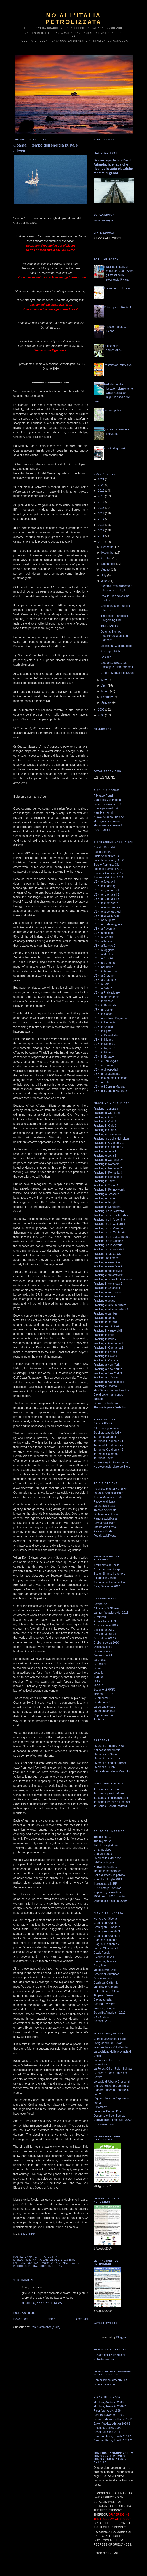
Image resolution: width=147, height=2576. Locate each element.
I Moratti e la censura (107, 1758)
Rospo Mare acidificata (108, 1497)
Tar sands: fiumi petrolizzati (111, 1797)
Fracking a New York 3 (108, 1373)
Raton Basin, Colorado (108, 1991)
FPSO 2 (99, 1685)
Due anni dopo (103, 1853)
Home (51, 2318)
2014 (101, 519)
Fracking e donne (105, 1317)
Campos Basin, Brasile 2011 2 (113, 2440)
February (107, 696)
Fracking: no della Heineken (111, 1138)
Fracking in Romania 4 (108, 1176)
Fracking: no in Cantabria (109, 1232)
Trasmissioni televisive (117, 365)
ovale (74, 2263)
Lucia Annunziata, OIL (107, 856)
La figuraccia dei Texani (108, 2043)
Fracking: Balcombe (106, 1257)
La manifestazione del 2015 (111, 1612)
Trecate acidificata (105, 1510)
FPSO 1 (99, 1680)
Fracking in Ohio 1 (105, 1117)
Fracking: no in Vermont (109, 1228)
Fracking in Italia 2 (105, 1339)
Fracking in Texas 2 (106, 1185)
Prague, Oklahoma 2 (107, 1944)
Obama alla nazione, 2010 (110, 1900)
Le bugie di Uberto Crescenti (112, 2081)
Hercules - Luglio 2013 (108, 1879)
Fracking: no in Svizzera (109, 1211)
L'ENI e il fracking (105, 886)
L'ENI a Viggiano (104, 950)
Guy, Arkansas (103, 1978)
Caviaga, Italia (103, 1999)
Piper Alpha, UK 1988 (107, 2410)
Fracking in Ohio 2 (105, 1121)
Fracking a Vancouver (107, 1292)
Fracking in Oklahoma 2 (109, 1146)
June (104, 581)
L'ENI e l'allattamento (107, 1073)
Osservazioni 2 (103, 1651)
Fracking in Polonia (106, 1356)
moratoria (49, 2263)
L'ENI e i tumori (103, 1065)
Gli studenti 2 (102, 1702)
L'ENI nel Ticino (103, 967)
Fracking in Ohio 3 (105, 1125)
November (108, 552)
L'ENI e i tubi (102, 1082)
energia (19, 2263)
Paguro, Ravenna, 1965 (109, 2414)
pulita (32, 2266)
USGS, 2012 (102, 2016)
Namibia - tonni (103, 812)
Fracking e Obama (105, 1386)
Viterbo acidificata (105, 1527)
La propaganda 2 (104, 1710)
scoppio (44, 2266)
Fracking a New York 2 (108, 1369)
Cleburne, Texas (104, 1957)
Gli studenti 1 (102, 1698)
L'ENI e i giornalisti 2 (106, 894)
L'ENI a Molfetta (104, 932)
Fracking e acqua (104, 1300)
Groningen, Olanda (106, 1922)
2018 (101, 496)
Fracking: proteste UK (107, 1253)
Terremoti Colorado (106, 1453)
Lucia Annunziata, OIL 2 (109, 860)
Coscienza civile (104, 2124)
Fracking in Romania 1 (108, 1164)
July (104, 575)
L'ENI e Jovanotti (104, 881)
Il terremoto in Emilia (106, 1565)
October (106, 558)
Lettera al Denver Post (108, 2111)
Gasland (106, 657)
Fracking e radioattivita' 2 (109, 1275)
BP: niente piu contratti (108, 1888)
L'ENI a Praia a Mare (107, 992)
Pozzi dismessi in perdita (109, 1875)
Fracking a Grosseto (106, 1194)
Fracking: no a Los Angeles (111, 1215)
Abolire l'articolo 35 (105, 1621)
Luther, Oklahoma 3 (106, 1948)
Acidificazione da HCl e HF (110, 1488)
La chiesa (100, 1659)
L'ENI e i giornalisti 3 (106, 898)
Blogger (121, 2337)
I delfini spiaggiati (104, 1862)
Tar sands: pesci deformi (109, 1793)
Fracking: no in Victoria (108, 1245)
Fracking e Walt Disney (108, 1159)
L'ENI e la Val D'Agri (106, 915)
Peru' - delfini (102, 829)
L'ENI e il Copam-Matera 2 (110, 1090)
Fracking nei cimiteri (106, 1326)
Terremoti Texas (104, 1458)
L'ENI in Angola (103, 1026)
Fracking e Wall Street (107, 1112)
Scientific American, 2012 (110, 2012)
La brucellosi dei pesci (107, 1858)
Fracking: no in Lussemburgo (112, 1236)
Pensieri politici (112, 410)
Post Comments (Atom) (45, 2327)
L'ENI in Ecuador (104, 1056)
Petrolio (19, 2266)
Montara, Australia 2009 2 (110, 2406)
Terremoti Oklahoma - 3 (108, 1449)
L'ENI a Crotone (104, 975)
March (105, 691)
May (104, 679)
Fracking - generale (106, 1108)
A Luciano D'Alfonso (106, 1608)
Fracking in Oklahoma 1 (109, 1142)
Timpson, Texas (103, 1995)
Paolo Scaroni (102, 851)
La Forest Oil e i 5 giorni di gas (113, 2068)
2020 (101, 485)
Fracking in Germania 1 (108, 1343)
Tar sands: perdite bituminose (112, 1801)
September (108, 563)
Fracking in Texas (105, 1181)
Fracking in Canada (106, 1360)
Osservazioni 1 (103, 1655)
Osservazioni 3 (103, 1646)
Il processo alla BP (105, 1883)
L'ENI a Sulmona (104, 962)
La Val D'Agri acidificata (108, 1492)
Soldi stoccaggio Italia (107, 1432)
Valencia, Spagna (105, 2008)
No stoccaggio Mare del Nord (112, 1466)
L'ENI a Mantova (104, 954)
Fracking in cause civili (108, 1330)
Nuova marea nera (105, 1866)
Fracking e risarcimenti (108, 1134)
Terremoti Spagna (105, 1436)
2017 (101, 502)
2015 (101, 513)
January (106, 702)
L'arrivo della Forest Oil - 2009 (113, 2119)
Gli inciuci (100, 1664)
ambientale (51, 2260)
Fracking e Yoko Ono (107, 1262)
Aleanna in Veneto (105, 1577)
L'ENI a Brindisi (103, 958)
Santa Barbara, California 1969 (113, 2419)
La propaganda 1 (104, 1706)
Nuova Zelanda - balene (109, 817)
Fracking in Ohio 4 (105, 1130)
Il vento (98, 1676)
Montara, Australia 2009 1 (110, 2402)
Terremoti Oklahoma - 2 (108, 1445)
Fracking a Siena (104, 1198)
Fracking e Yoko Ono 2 (108, 1266)
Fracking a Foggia (105, 1202)
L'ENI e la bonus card (107, 911)
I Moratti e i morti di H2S (109, 1745)
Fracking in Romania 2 (108, 1168)
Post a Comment (24, 2312)
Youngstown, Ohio (105, 1969)
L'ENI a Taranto (103, 941)
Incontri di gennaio (114, 448)
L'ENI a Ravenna (104, 928)
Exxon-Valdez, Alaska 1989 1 (112, 2423)
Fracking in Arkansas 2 (108, 1283)
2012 (101, 530)
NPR (32, 2234)
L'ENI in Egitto (102, 1031)
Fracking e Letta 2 (105, 1155)
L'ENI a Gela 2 (103, 988)
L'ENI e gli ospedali (106, 1069)
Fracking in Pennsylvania (109, 1189)
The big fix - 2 (102, 1841)
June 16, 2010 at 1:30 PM (42, 2303)
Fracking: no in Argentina (109, 1219)
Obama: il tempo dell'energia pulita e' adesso (114, 636)
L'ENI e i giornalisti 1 (106, 890)
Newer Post (20, 2318)
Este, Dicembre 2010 (107, 1586)
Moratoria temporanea (107, 1870)
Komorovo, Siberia (105, 1918)
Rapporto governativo (107, 1892)
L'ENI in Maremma (105, 971)
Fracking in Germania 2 (108, 1347)
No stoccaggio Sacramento (111, 1462)
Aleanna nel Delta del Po (109, 1582)
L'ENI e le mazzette (106, 902)
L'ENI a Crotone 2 (105, 979)
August (106, 569)
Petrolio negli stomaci (107, 1845)
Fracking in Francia (106, 1351)
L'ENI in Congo (103, 1013)
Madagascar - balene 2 (108, 825)
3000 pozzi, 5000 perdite (109, 1896)
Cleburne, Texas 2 (105, 1961)
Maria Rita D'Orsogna (103, 220)
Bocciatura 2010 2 (105, 1638)
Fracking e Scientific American (113, 1279)
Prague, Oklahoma (105, 1939)
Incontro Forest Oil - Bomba (111, 2047)
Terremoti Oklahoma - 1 (108, 1441)
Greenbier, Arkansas (106, 1974)
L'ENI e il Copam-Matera (109, 1086)
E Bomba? (100, 2107)
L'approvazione (103, 1715)
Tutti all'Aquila (109, 625)
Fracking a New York (107, 1364)
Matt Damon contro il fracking (112, 1390)
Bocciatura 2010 (104, 1629)
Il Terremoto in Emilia (116, 288)
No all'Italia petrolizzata (74, 18)
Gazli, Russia (102, 1952)
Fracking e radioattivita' (108, 1270)
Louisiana (33, 2263)
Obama (63, 2263)
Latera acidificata (104, 1505)
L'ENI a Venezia (104, 937)
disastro (67, 2260)
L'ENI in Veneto (103, 1001)
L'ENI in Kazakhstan (106, 1035)
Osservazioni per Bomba (109, 2115)
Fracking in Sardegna (107, 1206)
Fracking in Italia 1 (105, 1334)
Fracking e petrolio (105, 1321)
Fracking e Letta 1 (105, 1151)
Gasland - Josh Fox (106, 1403)
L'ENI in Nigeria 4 (105, 1052)
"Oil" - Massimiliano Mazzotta (112, 1771)
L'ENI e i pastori (104, 1009)
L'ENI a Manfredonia (106, 996)
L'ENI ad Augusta (104, 920)
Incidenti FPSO (103, 1693)
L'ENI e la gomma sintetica (110, 1077)
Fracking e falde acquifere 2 (111, 1309)
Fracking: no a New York (109, 1249)
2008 (101, 715)
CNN (24, 2234)
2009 (101, 709)
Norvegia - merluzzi (106, 808)
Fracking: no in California (109, 1223)
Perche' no (100, 1604)
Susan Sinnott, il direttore (109, 1573)
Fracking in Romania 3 (108, 1172)
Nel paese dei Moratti (107, 1750)
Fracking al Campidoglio (109, 1381)
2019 (101, 490)
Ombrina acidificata (106, 1514)
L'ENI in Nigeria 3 (105, 1048)
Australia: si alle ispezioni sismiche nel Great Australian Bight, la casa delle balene (114, 393)
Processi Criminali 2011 (109, 877)
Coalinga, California (106, 1982)
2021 (101, 479)
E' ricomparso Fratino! (117, 307)
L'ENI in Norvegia (105, 1022)
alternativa (33, 2260)
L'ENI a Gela (102, 984)
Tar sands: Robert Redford (110, 1806)
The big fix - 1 (102, 1836)
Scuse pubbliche (111, 651)
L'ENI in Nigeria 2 (105, 1043)
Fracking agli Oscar (106, 1377)
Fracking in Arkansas (107, 1287)
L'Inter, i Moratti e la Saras (117, 672)
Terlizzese (100, 1719)
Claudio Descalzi (104, 847)
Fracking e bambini (106, 1313)
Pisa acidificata (103, 1531)
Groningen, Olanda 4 (107, 1935)
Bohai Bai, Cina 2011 (107, 2431)
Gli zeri (98, 1668)
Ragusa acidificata (105, 1518)
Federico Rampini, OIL (108, 868)
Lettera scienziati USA (107, 804)
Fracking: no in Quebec (108, 1240)
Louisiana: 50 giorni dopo (116, 645)
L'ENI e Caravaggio (106, 1061)
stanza (57, 2266)
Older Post (81, 2318)
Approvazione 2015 (106, 1625)
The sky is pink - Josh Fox (110, 1407)
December (108, 546)
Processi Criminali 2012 (109, 873)
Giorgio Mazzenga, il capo (110, 2038)
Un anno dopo (102, 1849)
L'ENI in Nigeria (103, 1039)
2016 (101, 507)
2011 (101, 536)
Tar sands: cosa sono (107, 1789)
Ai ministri (100, 1617)
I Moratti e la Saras (105, 1754)
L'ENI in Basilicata (105, 1005)
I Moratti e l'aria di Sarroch (110, 1762)
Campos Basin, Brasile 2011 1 (113, 2436)
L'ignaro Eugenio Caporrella (111, 2085)
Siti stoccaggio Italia (106, 1428)
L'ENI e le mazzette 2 (107, 907)
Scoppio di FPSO (104, 1689)
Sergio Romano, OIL (106, 864)
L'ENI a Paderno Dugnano (110, 1018)
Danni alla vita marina (107, 799)
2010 (101, 541)
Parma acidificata (104, 1522)
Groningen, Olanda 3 (107, 1931)
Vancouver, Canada (106, 1986)
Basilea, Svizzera (104, 2004)
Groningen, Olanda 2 (107, 1927)
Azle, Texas (101, 1965)
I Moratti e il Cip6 (104, 1767)
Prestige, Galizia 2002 (107, 2427)
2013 (101, 524)
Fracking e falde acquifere (110, 1305)
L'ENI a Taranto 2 (104, 945)
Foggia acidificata (105, 1535)
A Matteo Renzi (103, 795)
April (104, 685)
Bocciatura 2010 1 (105, 1634)
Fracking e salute (104, 1296)
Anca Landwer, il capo (107, 1569)
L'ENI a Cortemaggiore (108, 924)
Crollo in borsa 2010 (106, 1642)
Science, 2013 (103, 2020)
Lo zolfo (99, 1672)
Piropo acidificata (104, 1501)
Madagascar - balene (107, 821)
